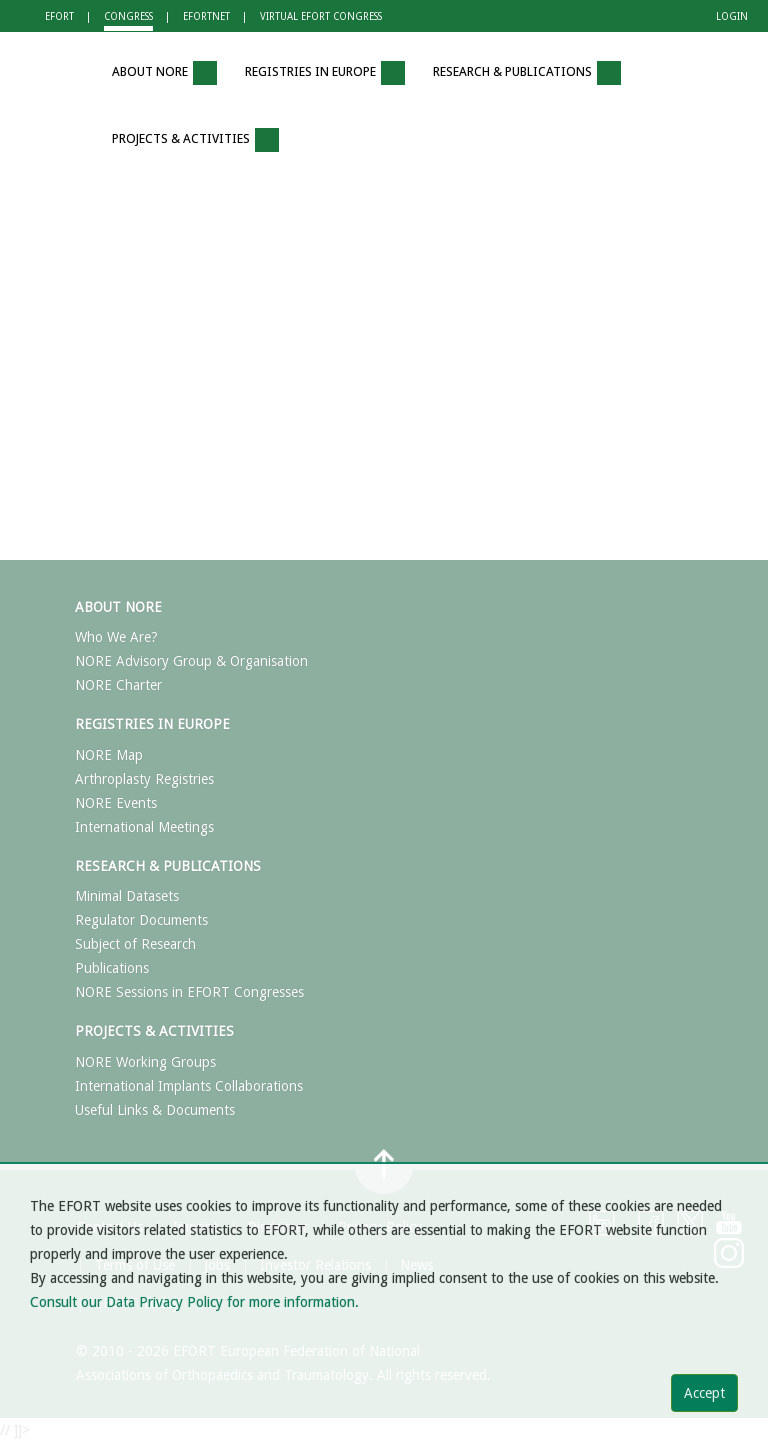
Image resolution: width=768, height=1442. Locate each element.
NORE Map (109, 755)
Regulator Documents (141, 920)
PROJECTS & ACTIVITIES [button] (195, 140)
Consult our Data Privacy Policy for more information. (194, 1302)
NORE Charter (118, 685)
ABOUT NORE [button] (164, 73)
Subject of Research (135, 944)
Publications (112, 968)
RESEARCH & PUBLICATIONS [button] (527, 73)
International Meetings (144, 827)
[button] (69, 73)
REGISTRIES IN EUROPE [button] (325, 73)
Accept (704, 1393)
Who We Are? (116, 637)
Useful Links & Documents (155, 1110)
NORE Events (116, 803)
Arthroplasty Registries (144, 779)
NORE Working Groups (145, 1062)
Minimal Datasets (127, 896)
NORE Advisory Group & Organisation (191, 661)
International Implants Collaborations (189, 1086)
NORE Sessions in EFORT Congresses (189, 992)
